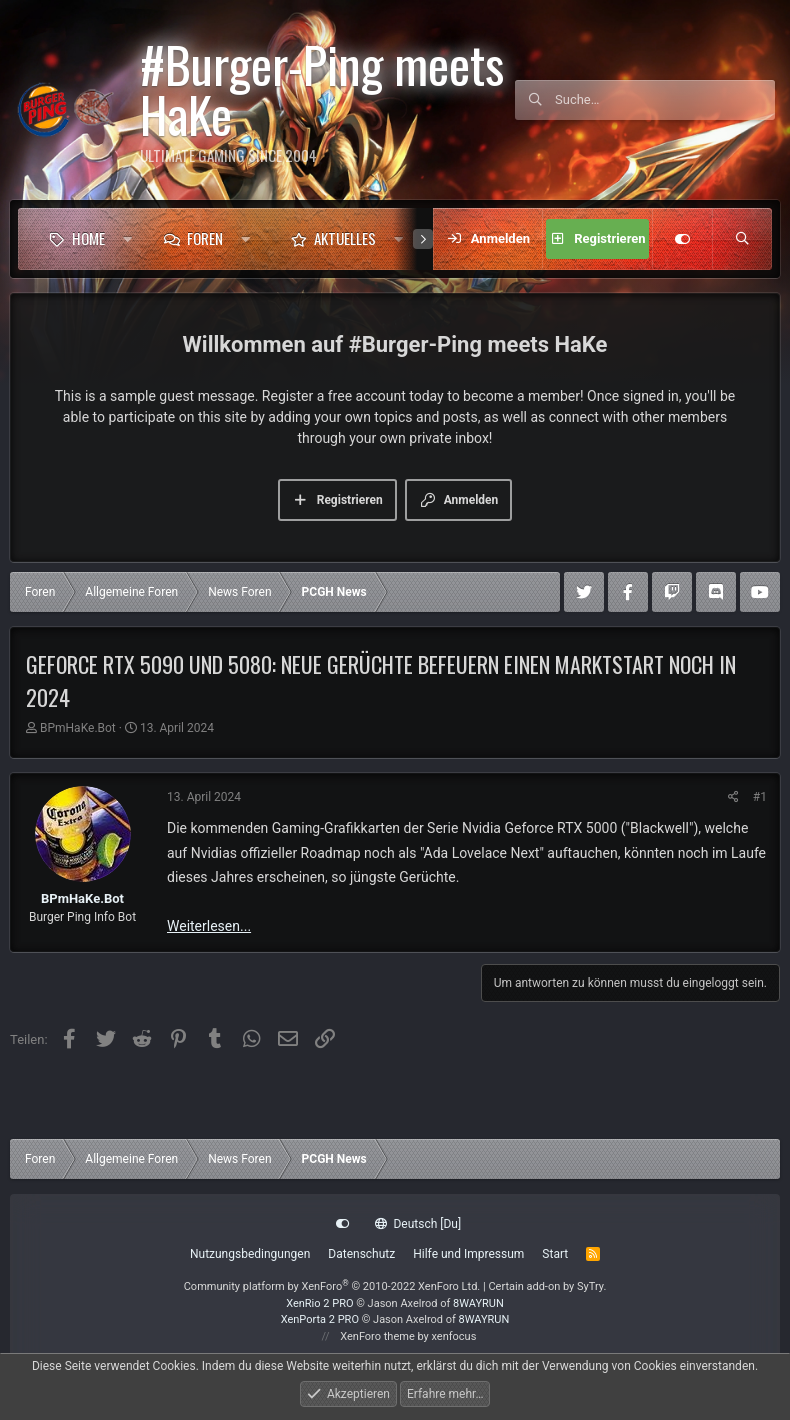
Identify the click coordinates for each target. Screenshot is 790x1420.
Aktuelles (345, 238)
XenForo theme (377, 1336)
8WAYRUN (478, 1303)
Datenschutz (361, 1254)
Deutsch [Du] (418, 1224)
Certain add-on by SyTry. (547, 1286)
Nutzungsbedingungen (250, 1254)
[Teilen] (733, 797)
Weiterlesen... (209, 926)
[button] (127, 239)
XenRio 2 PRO (319, 1303)
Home (88, 238)
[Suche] (665, 100)
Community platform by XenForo (332, 1286)
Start (555, 1254)
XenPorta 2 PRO (320, 1319)
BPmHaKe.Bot (78, 728)
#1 (760, 797)
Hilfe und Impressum (468, 1254)
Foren (205, 238)
